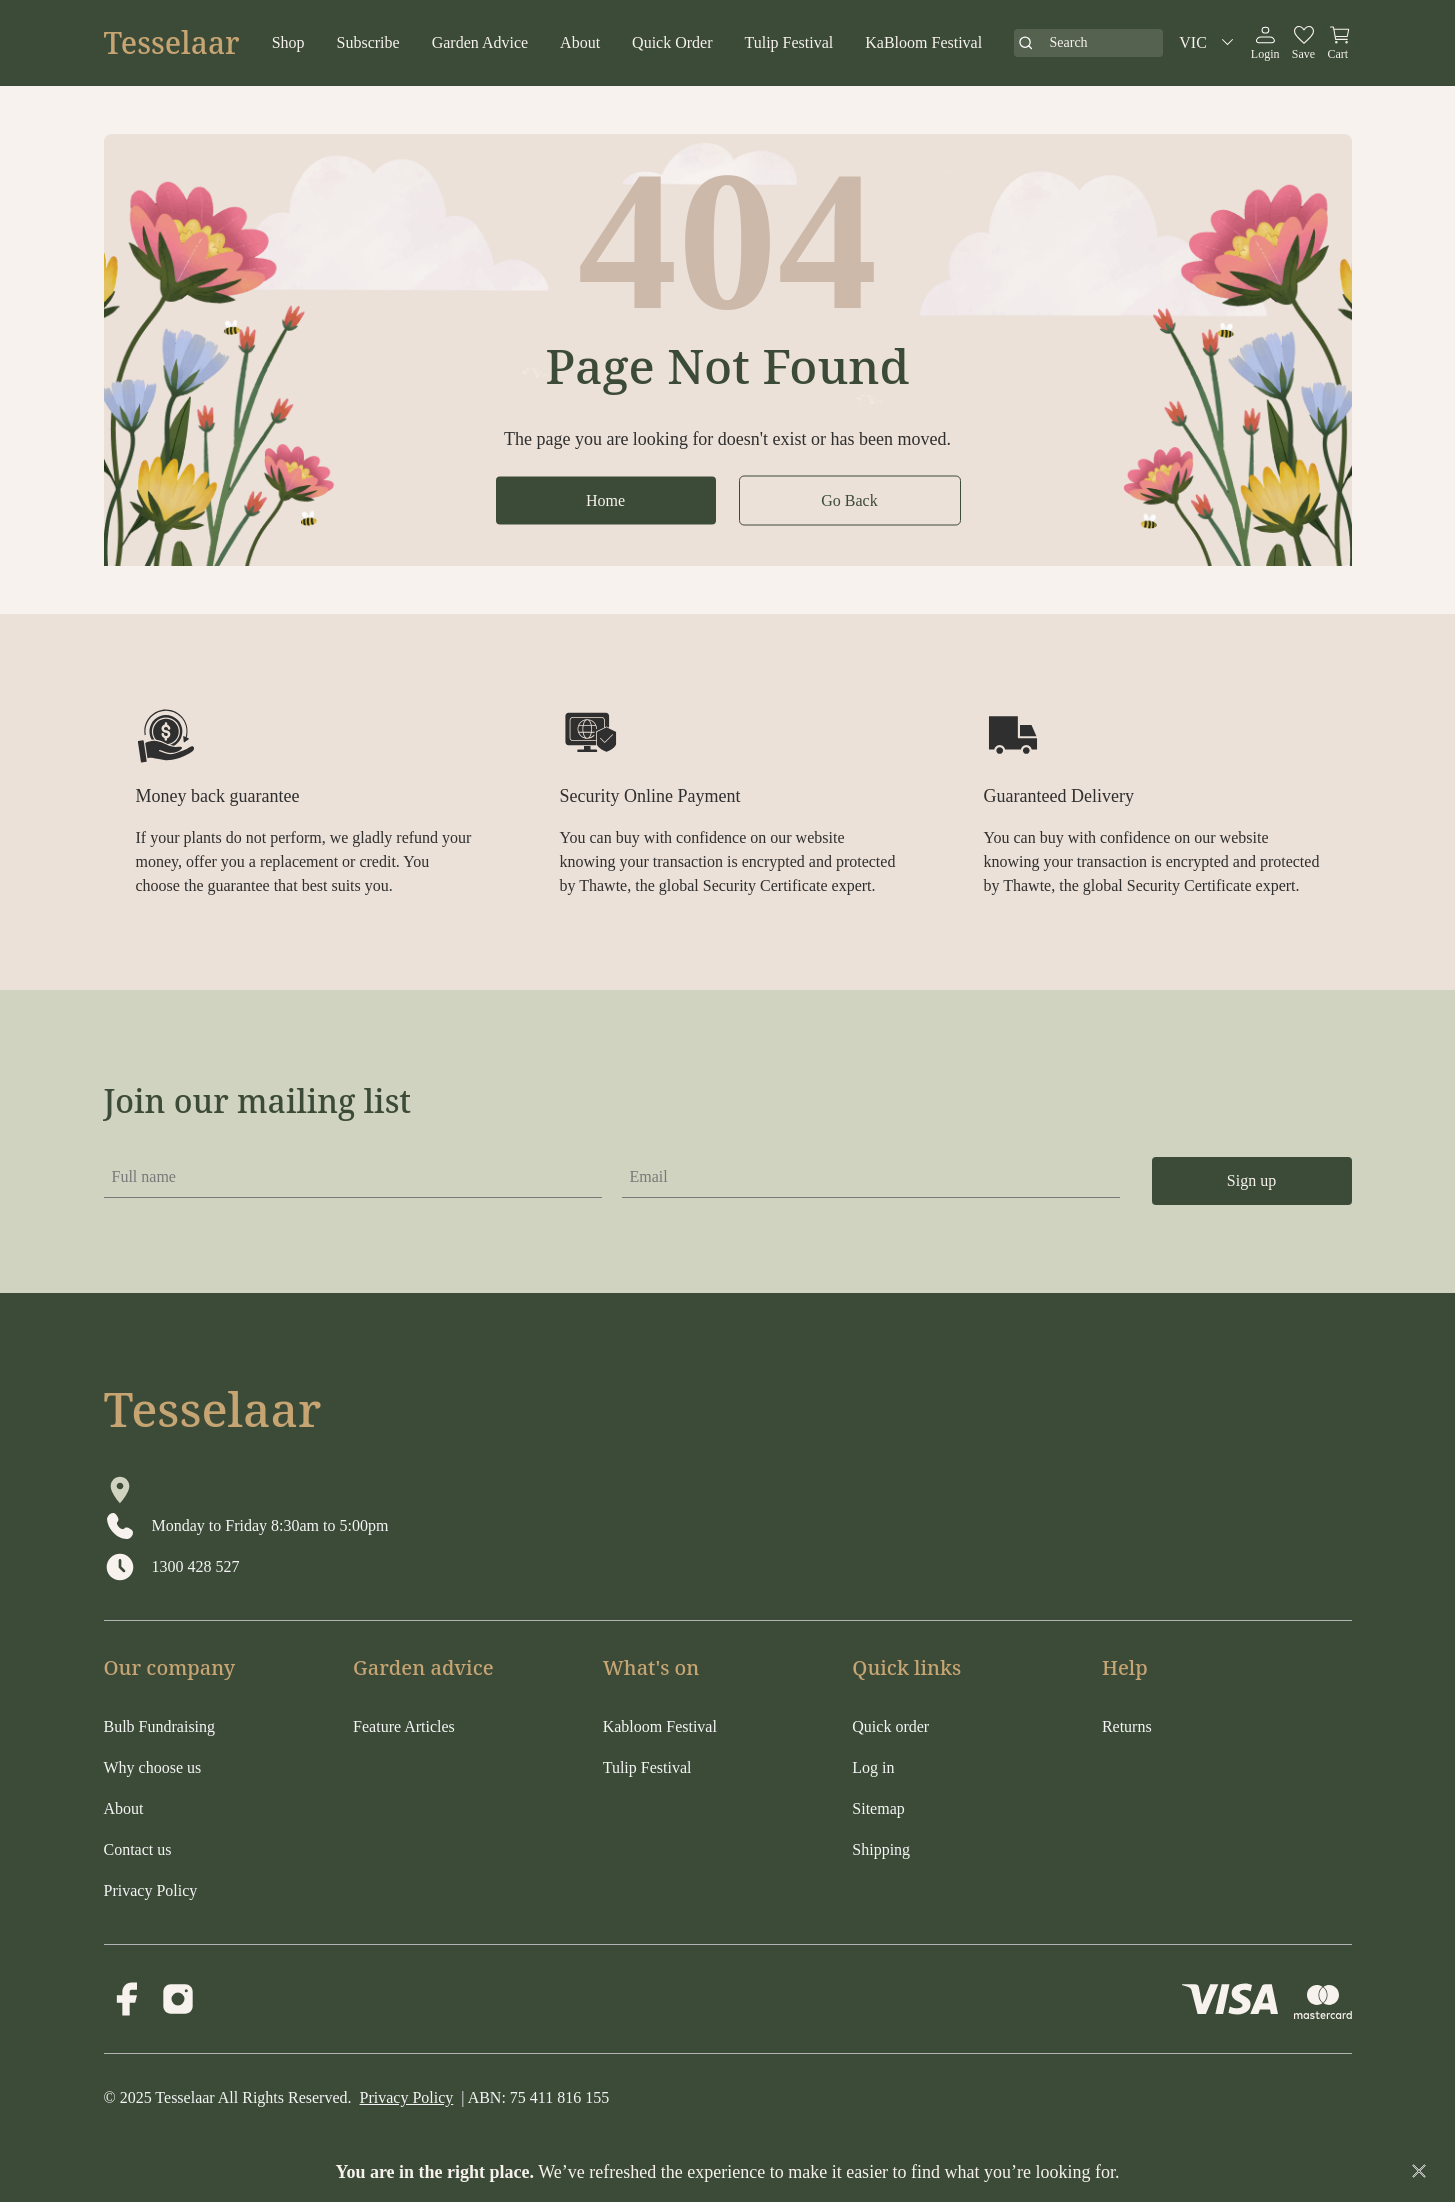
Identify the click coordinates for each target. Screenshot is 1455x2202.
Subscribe (368, 42)
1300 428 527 (196, 1566)
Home (605, 499)
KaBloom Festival (923, 42)
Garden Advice (480, 42)
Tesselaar (172, 43)
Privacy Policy (407, 2097)
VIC (1209, 43)
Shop (288, 42)
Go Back (849, 499)
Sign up (1251, 1180)
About (580, 42)
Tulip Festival (789, 42)
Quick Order (672, 42)
